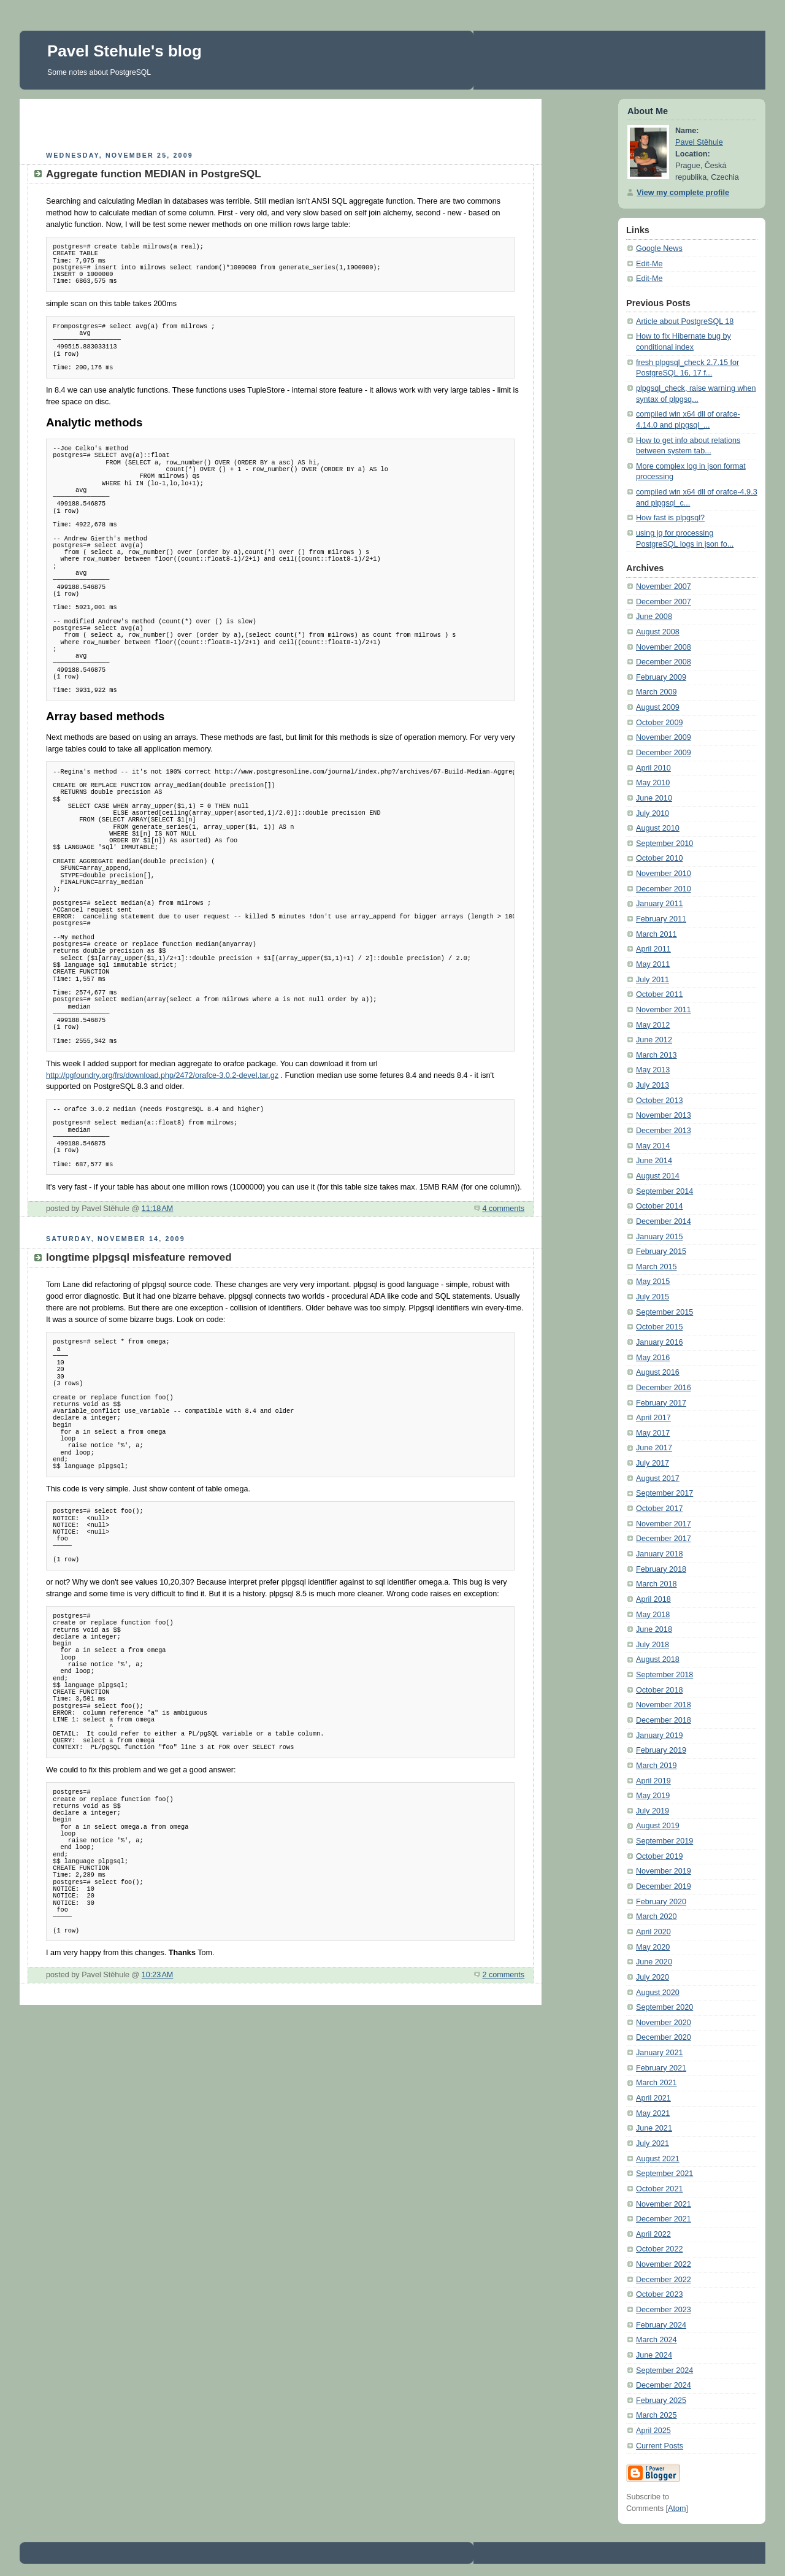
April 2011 (653, 949)
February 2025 (661, 2400)
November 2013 (663, 1115)
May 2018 (653, 1614)
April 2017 (653, 1417)
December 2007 (663, 602)
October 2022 (659, 2249)
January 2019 (659, 1735)
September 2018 (664, 1675)
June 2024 (654, 2355)
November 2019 (663, 1871)
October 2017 (659, 1508)
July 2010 (652, 813)
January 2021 (659, 2052)
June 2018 (654, 1629)
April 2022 (653, 2234)
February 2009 (661, 677)
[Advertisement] (280, 123)
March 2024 (656, 2340)
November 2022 (663, 2264)
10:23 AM (158, 1974)
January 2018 (659, 1554)
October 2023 (659, 2294)
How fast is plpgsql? (670, 517)
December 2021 (663, 2219)
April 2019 (653, 1781)
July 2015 (652, 1297)
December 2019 (663, 1886)
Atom (677, 2508)
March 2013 (656, 1055)
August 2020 (658, 1992)
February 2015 (661, 1251)
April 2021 (653, 2098)
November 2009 (663, 737)
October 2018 (659, 1690)
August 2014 (658, 1176)
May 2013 (653, 1070)
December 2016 (663, 1387)
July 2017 (652, 1463)
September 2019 (664, 1841)
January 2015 (659, 1236)
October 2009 (659, 722)
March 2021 (656, 2082)
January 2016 (659, 1342)
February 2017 (661, 1403)
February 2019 (661, 1750)
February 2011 (661, 919)
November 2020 (663, 2022)
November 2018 (663, 1705)
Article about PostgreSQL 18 (684, 321)
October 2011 (659, 994)
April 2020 (653, 1932)
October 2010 (659, 858)
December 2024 (663, 2385)
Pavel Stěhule (699, 142)
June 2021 (654, 2128)
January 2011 (659, 903)
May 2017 (653, 1433)
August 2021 (658, 2159)
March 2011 (656, 934)
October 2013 (659, 1100)
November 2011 (663, 1009)
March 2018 (656, 1584)
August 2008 (658, 632)
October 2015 (659, 1327)
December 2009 (663, 752)
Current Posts (659, 2446)
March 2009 (656, 692)
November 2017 (663, 1524)
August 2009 (658, 707)
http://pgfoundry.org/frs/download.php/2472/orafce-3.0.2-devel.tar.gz (162, 1075)
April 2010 (653, 768)
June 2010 (654, 798)
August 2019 (658, 1825)
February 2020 (661, 1901)
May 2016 (653, 1357)
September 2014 (664, 1191)
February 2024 (661, 2325)
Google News (659, 248)
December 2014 (663, 1221)
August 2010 (658, 828)
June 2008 (654, 616)
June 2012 (654, 1040)
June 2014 (654, 1160)
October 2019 (659, 1856)
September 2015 (664, 1312)
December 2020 (663, 2037)
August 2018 (658, 1659)
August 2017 (658, 1478)
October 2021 (659, 2189)
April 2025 (653, 2430)
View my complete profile (683, 192)
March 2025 (656, 2415)
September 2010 (664, 843)
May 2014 (653, 1146)
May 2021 (653, 2113)
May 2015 (653, 1281)
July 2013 (652, 1085)
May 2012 (653, 1025)
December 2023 (663, 2309)
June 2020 (654, 1962)
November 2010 (663, 873)
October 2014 (659, 1206)
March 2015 (656, 1267)
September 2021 (664, 2173)
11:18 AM (158, 1208)
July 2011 (652, 979)
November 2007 (663, 586)
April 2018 (653, 1599)
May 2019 (653, 1795)
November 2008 (663, 647)
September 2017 (664, 1493)
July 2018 (652, 1644)
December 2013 (663, 1130)
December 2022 (663, 2279)
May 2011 (653, 964)
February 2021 (661, 2068)
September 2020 (664, 2007)
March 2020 (656, 1916)
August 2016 (658, 1372)
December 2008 (663, 662)
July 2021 (652, 2143)
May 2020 (653, 1947)
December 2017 (663, 1538)
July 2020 (652, 1977)
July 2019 (652, 1811)
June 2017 (654, 1448)
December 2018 (663, 1720)
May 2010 (653, 783)
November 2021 (663, 2204)
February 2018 (661, 1569)
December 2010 (663, 889)
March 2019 (656, 1765)
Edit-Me (649, 264)
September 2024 (664, 2370)
